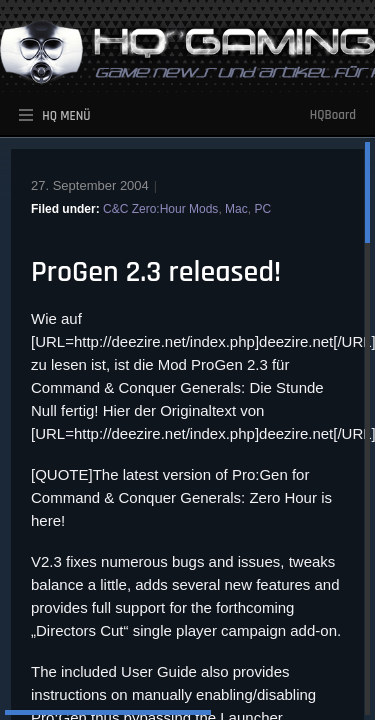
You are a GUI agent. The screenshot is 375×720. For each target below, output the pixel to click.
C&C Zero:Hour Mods (160, 209)
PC (262, 209)
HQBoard (333, 115)
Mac (236, 209)
